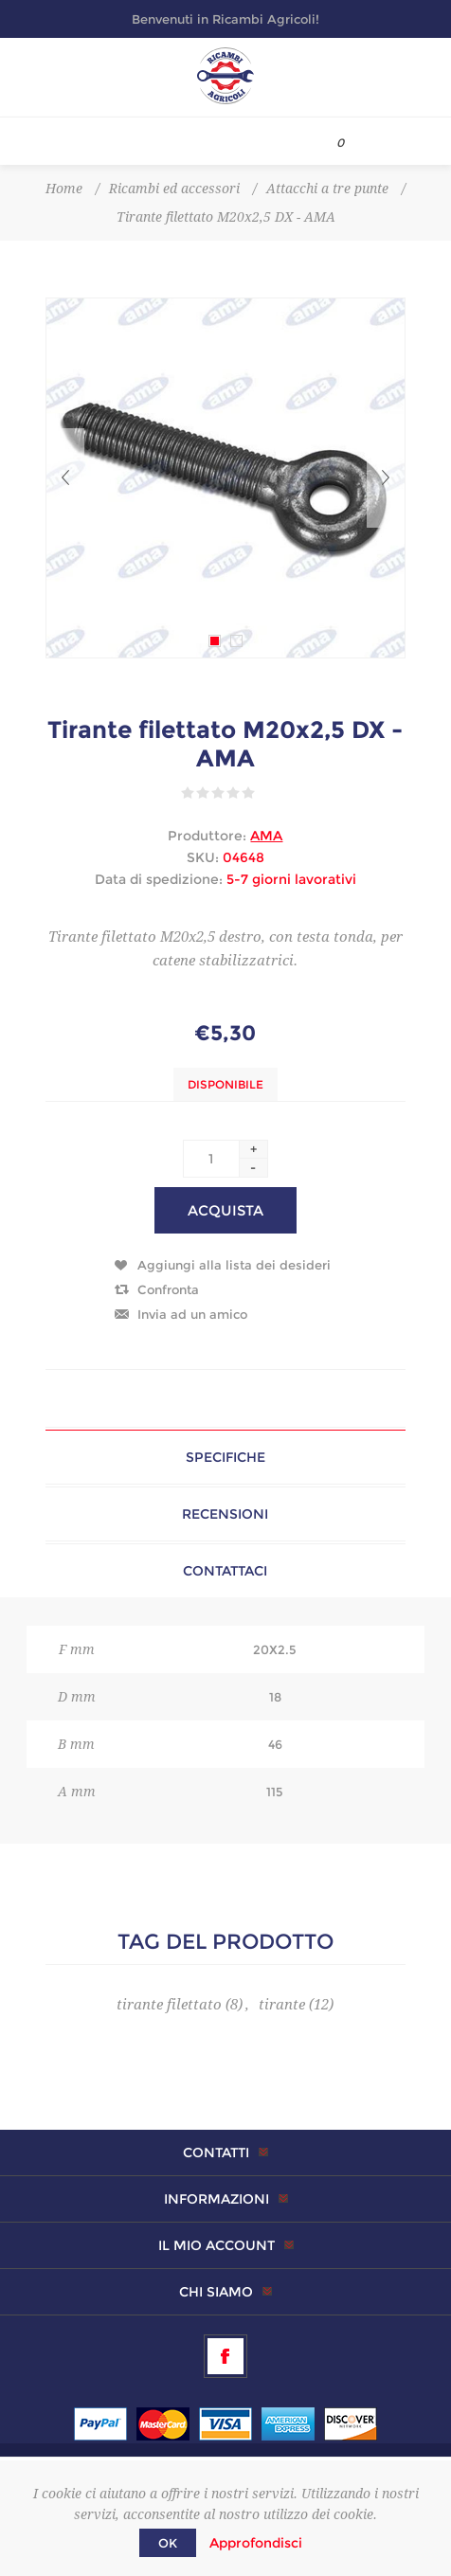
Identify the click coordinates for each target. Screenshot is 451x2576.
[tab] (225, 1457)
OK (167, 2542)
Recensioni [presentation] (225, 1513)
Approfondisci (255, 2542)
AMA (266, 835)
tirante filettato (169, 2004)
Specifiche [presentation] (225, 1457)
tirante (282, 2004)
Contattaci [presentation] (225, 1570)
